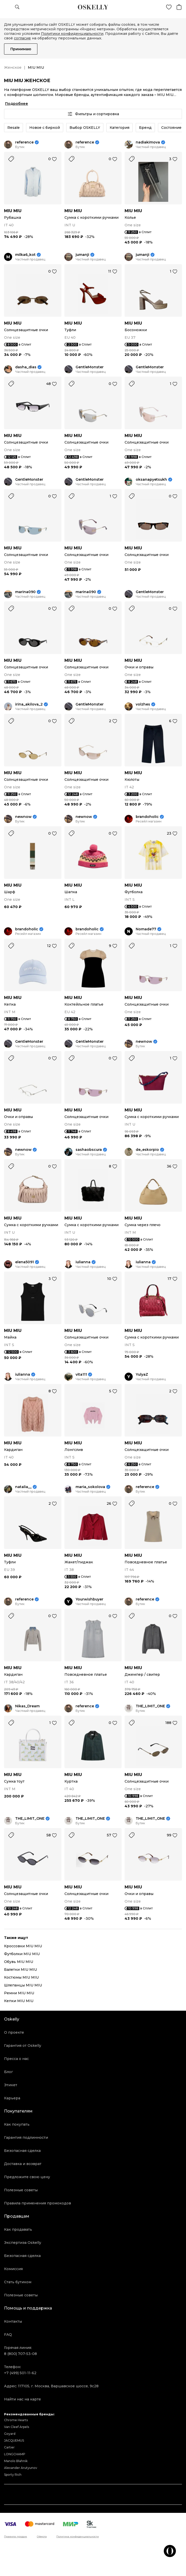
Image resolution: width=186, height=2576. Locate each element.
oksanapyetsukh (151, 479)
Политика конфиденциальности (77, 2536)
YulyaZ (142, 1374)
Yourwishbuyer (89, 1599)
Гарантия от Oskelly (22, 2045)
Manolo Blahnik (16, 2461)
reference (24, 142)
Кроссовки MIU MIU (23, 1946)
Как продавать (18, 2229)
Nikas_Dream (27, 1706)
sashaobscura (89, 1150)
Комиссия (13, 2269)
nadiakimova (148, 142)
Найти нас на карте (22, 2399)
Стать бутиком (17, 2282)
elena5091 (24, 1262)
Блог (8, 2072)
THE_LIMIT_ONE (150, 1706)
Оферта (42, 2536)
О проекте (14, 2032)
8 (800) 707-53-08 (20, 2353)
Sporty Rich (12, 2474)
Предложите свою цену (27, 2177)
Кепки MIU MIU (18, 2001)
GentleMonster (90, 367)
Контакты (13, 2321)
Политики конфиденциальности (72, 33)
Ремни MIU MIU (19, 1993)
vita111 (81, 1374)
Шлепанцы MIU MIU (23, 1985)
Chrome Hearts (16, 2420)
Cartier (9, 2447)
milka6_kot (25, 255)
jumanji (82, 255)
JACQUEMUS (14, 2440)
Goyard (9, 2434)
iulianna (83, 1262)
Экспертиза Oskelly (22, 2242)
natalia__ (23, 1487)
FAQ (8, 2334)
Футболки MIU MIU (22, 1954)
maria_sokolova (90, 1487)
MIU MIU (12, 210)
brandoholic (147, 817)
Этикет (10, 2085)
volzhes (143, 704)
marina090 (25, 592)
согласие (22, 38)
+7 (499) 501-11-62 (20, 2373)
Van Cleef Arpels (16, 2427)
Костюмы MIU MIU (21, 1977)
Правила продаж (15, 2536)
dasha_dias (25, 367)
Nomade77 (146, 929)
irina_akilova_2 (29, 704)
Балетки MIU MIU (20, 1969)
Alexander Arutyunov (20, 2468)
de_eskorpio (147, 1150)
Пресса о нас (16, 2058)
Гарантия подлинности (26, 2137)
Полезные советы (21, 2190)
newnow (23, 817)
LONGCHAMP (14, 2454)
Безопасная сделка (22, 2150)
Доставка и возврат (22, 2163)
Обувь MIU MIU (18, 1961)
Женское (12, 67)
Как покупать (17, 2124)
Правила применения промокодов (37, 2203)
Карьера (12, 2098)
